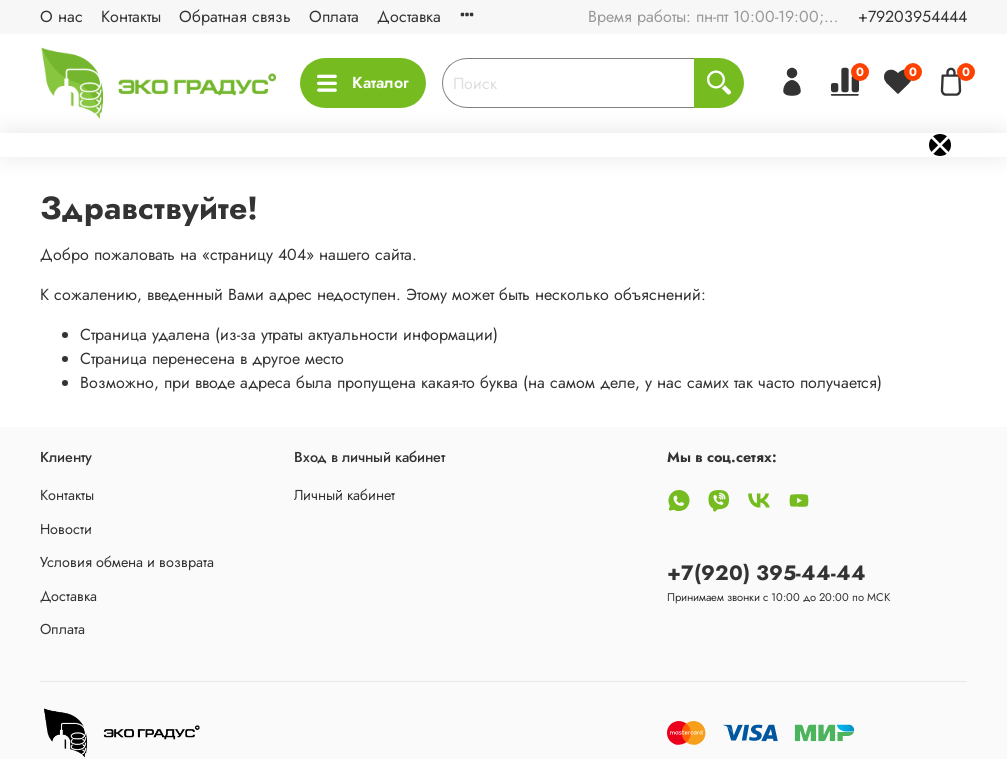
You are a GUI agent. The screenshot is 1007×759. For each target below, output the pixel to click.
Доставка (409, 16)
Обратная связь (235, 16)
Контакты (131, 16)
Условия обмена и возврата (127, 562)
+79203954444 (912, 16)
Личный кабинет (344, 495)
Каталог (363, 82)
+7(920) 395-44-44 (766, 573)
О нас (61, 16)
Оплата (334, 16)
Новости (66, 529)
